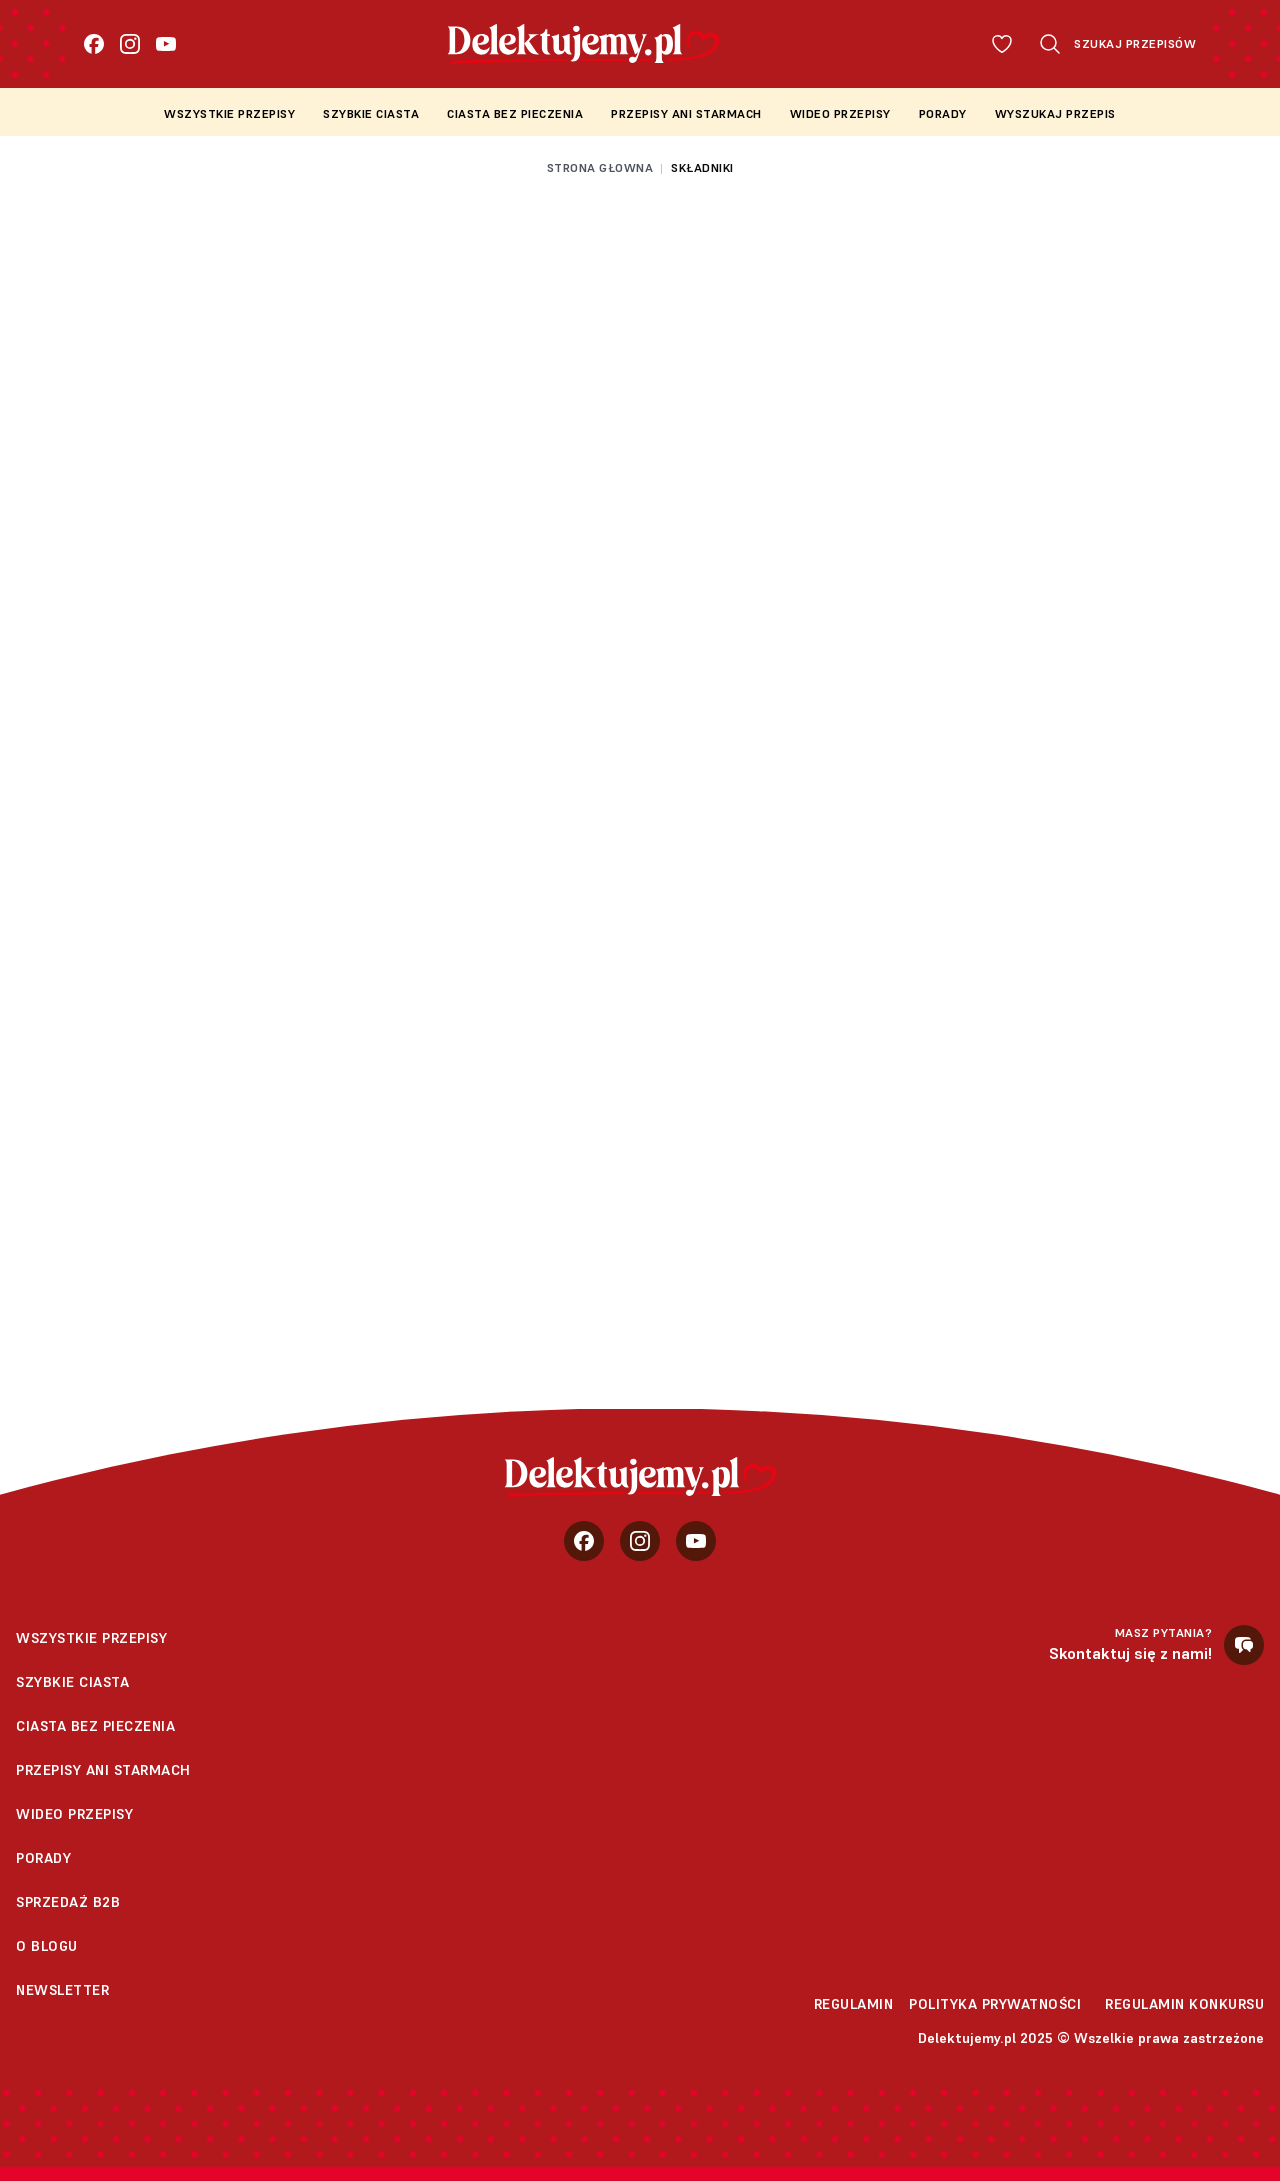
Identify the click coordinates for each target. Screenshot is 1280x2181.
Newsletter (62, 1990)
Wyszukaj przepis (1055, 113)
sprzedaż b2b (68, 1902)
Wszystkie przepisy (229, 113)
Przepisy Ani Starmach (686, 113)
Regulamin (854, 2004)
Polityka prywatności (995, 2004)
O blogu (47, 1946)
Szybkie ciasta (371, 113)
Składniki (702, 167)
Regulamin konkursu (1184, 2004)
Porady (943, 113)
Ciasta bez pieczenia (515, 113)
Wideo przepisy (840, 113)
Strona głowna (600, 167)
